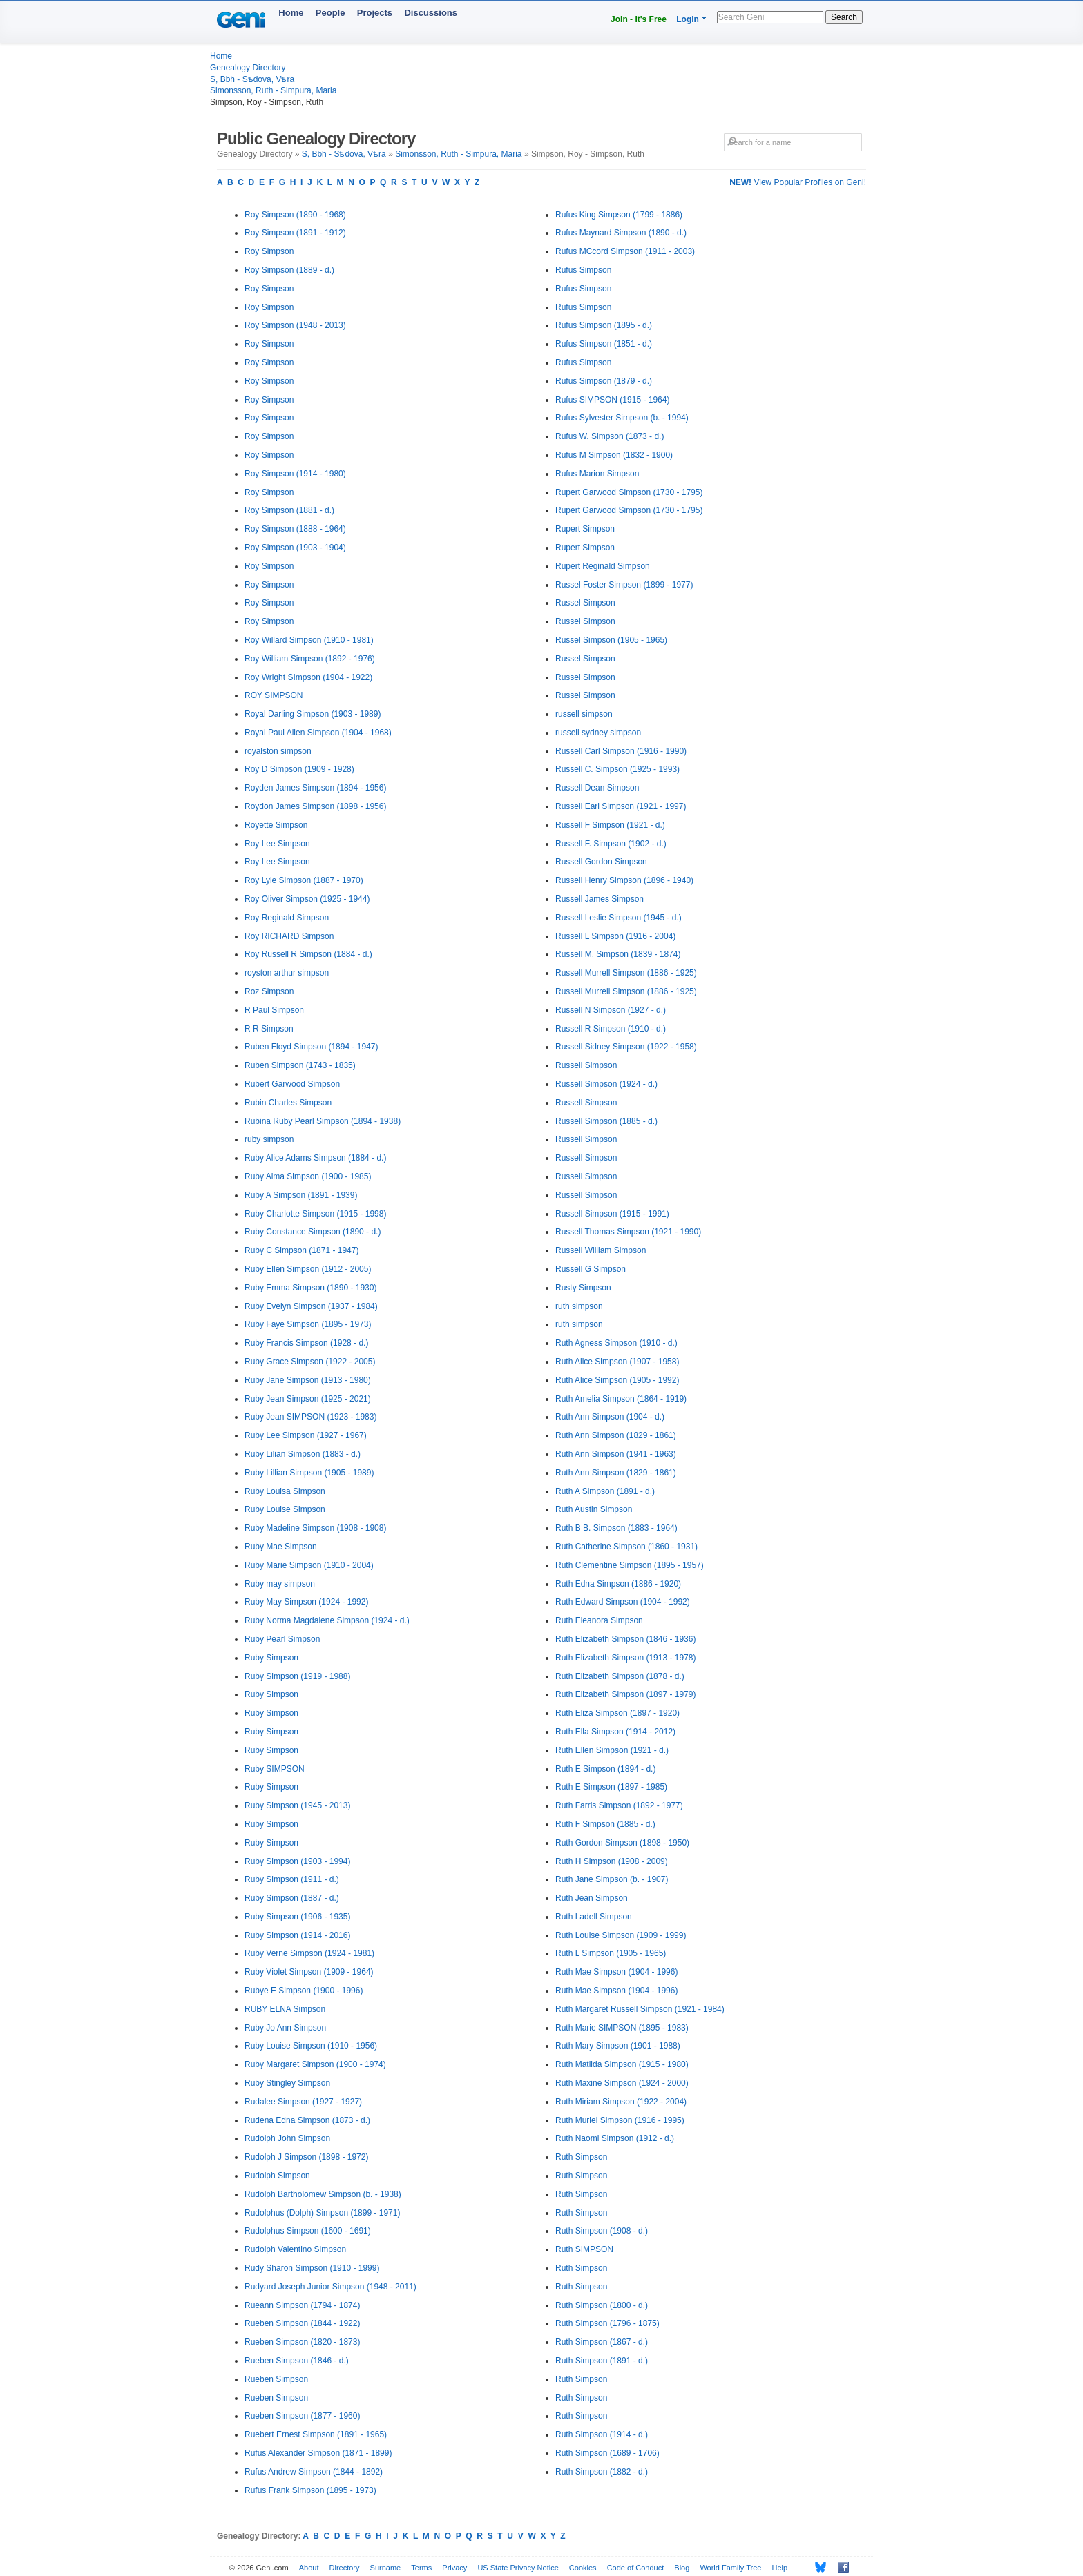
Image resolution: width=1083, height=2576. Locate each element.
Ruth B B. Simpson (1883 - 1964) (616, 1528)
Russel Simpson (585, 603)
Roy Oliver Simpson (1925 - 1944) (307, 899)
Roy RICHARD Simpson (289, 936)
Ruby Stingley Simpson (287, 2083)
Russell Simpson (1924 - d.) (606, 1084)
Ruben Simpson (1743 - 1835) (300, 1065)
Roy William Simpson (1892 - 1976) (310, 659)
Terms (421, 2568)
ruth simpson (579, 1306)
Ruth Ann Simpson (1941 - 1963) (615, 1454)
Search (844, 17)
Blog (681, 2568)
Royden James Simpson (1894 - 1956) (315, 788)
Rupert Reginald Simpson (602, 566)
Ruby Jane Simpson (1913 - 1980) (308, 1380)
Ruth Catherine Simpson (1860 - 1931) (626, 1546)
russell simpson (584, 714)
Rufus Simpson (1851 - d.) (603, 344)
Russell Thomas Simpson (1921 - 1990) (628, 1232)
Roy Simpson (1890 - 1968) (295, 215)
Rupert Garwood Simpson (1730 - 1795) (628, 492)
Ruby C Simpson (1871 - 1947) (301, 1250)
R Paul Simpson (274, 1010)
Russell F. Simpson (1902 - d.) (611, 844)
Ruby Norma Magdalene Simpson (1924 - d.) (327, 1620)
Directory (344, 2568)
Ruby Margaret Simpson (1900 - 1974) (315, 2064)
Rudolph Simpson (277, 2175)
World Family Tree (730, 2568)
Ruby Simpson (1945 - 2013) (297, 1805)
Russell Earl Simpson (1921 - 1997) (620, 806)
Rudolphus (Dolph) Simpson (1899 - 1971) (322, 2213)
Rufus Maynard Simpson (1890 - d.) (621, 233)
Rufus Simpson (583, 270)
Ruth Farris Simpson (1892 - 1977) (619, 1805)
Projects (374, 13)
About (309, 2568)
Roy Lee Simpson (277, 844)
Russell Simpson (586, 1065)
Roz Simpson (269, 991)
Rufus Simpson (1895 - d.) (603, 325)
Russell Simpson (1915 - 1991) (612, 1214)
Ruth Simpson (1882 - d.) (601, 2472)
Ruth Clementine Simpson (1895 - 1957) (629, 1565)
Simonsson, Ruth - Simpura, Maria (273, 90)
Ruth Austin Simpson (593, 1509)
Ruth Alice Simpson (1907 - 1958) (617, 1361)
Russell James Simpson (599, 899)
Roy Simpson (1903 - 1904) (295, 547)
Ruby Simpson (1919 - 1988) (297, 1676)
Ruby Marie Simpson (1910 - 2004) (309, 1565)
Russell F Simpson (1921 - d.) (610, 825)
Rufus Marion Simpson (597, 473)
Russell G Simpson (590, 1269)
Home (290, 13)
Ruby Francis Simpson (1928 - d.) (306, 1343)
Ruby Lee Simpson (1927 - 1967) (306, 1435)
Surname (385, 2568)
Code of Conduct (635, 2568)
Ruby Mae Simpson (281, 1546)
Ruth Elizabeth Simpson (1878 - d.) (619, 1676)
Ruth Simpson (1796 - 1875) (607, 2323)
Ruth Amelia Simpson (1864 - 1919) (621, 1399)
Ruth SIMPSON (584, 2249)
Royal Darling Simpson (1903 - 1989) (313, 714)
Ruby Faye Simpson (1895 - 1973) (308, 1324)
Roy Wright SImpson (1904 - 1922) (308, 677)
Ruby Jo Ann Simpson (285, 2028)
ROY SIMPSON (274, 695)
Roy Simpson (269, 251)
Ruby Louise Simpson (285, 1509)
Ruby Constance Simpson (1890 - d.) (313, 1232)
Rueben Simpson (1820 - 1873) (302, 2342)
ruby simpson (269, 1139)
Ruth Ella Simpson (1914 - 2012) (615, 1731)
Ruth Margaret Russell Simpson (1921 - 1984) (640, 2009)
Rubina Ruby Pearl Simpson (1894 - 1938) (323, 1121)
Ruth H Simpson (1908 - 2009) (611, 1861)
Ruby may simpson (280, 1584)
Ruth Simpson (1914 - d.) (601, 2434)
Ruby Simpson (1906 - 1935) (297, 1916)
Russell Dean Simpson (597, 788)
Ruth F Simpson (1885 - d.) (605, 1824)
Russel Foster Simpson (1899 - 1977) (624, 585)
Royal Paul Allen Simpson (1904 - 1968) (318, 732)
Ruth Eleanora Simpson (599, 1620)
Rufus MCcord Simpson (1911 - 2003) (625, 251)
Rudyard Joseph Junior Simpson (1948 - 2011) (330, 2287)
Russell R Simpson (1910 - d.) (610, 1029)
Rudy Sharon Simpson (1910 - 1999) (312, 2268)
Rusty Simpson (583, 1287)
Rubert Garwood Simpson (292, 1084)
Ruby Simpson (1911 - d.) (292, 1879)
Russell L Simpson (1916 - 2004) (615, 936)
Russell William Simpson (600, 1250)
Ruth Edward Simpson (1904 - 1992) (622, 1602)
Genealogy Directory (247, 67)
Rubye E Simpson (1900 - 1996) (304, 1990)
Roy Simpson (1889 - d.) (289, 270)
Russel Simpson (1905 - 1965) (611, 640)
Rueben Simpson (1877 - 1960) (302, 2416)
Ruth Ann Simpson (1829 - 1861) (615, 1435)
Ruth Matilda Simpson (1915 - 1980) (622, 2064)
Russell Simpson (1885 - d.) (606, 1121)
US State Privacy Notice (517, 2568)
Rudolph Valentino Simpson (295, 2249)
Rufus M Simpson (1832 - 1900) (614, 455)
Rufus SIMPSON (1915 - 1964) (612, 400)
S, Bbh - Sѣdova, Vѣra (252, 79)
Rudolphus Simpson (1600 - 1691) (308, 2231)
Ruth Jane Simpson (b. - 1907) (611, 1879)
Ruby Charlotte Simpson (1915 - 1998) (315, 1214)
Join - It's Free (639, 19)
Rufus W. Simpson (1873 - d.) (609, 436)
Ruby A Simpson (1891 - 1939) (301, 1195)
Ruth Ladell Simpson (593, 1916)
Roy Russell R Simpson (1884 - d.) (308, 954)
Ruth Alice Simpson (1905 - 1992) (617, 1380)
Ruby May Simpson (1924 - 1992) (306, 1602)
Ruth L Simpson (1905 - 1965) (610, 1953)
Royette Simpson (276, 825)
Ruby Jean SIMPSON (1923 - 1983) (310, 1417)
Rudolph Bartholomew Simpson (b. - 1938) (323, 2194)
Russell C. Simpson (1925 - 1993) (617, 769)
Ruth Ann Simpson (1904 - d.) (609, 1417)
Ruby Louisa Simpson (285, 1491)
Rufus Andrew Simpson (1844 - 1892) (314, 2472)
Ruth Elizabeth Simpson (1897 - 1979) (625, 1694)
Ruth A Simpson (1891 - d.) (605, 1491)
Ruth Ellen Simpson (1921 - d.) (612, 1750)
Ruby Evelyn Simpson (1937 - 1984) (311, 1306)
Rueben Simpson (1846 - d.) (297, 2360)
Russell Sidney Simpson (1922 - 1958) (626, 1047)
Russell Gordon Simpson (601, 861)
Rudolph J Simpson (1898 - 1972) (306, 2157)
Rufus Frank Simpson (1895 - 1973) (310, 2490)
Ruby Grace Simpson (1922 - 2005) (310, 1361)
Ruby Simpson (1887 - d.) (292, 1898)
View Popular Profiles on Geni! (797, 182)
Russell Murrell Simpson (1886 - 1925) (626, 973)
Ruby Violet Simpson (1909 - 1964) (309, 1972)
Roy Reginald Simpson (287, 917)
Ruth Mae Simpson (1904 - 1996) (616, 1972)
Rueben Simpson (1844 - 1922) (302, 2323)
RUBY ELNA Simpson (285, 2009)
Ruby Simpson (271, 1658)
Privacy (454, 2568)
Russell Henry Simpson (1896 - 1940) (624, 880)
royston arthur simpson (287, 973)
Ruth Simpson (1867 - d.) (601, 2342)
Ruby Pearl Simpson (282, 1639)
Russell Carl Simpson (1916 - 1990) (621, 751)
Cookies (583, 2568)
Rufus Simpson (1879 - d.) (603, 381)
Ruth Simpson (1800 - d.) (601, 2305)
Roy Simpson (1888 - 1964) (295, 529)
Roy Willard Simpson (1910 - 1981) (309, 640)
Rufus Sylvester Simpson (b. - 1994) (622, 418)
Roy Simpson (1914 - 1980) (295, 473)
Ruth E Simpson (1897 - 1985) (611, 1787)
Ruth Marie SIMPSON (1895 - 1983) (622, 2028)
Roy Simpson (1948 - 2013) (295, 325)
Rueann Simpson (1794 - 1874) (302, 2305)
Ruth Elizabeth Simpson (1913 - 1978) (625, 1658)
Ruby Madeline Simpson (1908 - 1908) (315, 1528)
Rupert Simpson (585, 529)
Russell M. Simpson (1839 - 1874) (617, 954)
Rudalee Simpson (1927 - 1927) (303, 2102)
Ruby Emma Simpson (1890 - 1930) (310, 1287)
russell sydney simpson (598, 732)
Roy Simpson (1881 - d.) (289, 510)
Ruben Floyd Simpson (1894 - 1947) (311, 1047)
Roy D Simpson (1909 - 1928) (299, 769)
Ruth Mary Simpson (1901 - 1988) (617, 2046)
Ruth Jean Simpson (591, 1898)
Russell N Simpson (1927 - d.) (610, 1010)
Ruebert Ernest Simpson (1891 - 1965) (316, 2434)
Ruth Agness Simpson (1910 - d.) (616, 1343)
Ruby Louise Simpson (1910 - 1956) (311, 2046)
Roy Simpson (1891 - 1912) (295, 233)
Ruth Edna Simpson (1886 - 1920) (618, 1584)
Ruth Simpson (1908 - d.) (601, 2231)
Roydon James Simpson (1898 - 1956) (315, 806)
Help (780, 2568)
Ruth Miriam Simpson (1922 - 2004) (621, 2102)
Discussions (430, 13)
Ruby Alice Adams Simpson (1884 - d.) (315, 1158)
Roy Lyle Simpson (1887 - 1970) (304, 880)
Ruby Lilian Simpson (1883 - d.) (303, 1454)
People (330, 13)
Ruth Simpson (581, 2157)
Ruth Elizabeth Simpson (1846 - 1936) (625, 1639)
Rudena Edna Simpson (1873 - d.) (307, 2120)
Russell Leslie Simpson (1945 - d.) (618, 917)
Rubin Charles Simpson (288, 1102)
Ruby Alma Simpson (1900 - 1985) (308, 1176)
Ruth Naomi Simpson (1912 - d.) (614, 2138)
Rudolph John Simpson (287, 2138)
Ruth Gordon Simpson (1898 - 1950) (622, 1843)
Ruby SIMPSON (275, 1769)
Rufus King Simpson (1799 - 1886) (618, 215)
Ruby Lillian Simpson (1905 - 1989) (309, 1473)
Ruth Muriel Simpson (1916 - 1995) (619, 2120)
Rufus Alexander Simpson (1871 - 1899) (318, 2453)
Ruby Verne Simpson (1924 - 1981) (309, 1953)
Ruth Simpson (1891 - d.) (601, 2360)
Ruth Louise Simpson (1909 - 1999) (620, 1935)
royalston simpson (278, 751)
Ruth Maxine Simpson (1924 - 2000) (622, 2083)
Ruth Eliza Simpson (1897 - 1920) (617, 1713)
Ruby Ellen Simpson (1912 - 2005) (308, 1269)
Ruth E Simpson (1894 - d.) (605, 1769)
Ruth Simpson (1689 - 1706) (607, 2453)
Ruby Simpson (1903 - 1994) (297, 1861)
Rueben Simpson (276, 2379)
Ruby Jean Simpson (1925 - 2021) (308, 1399)
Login (687, 19)
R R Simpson (269, 1029)
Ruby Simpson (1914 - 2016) (297, 1935)
